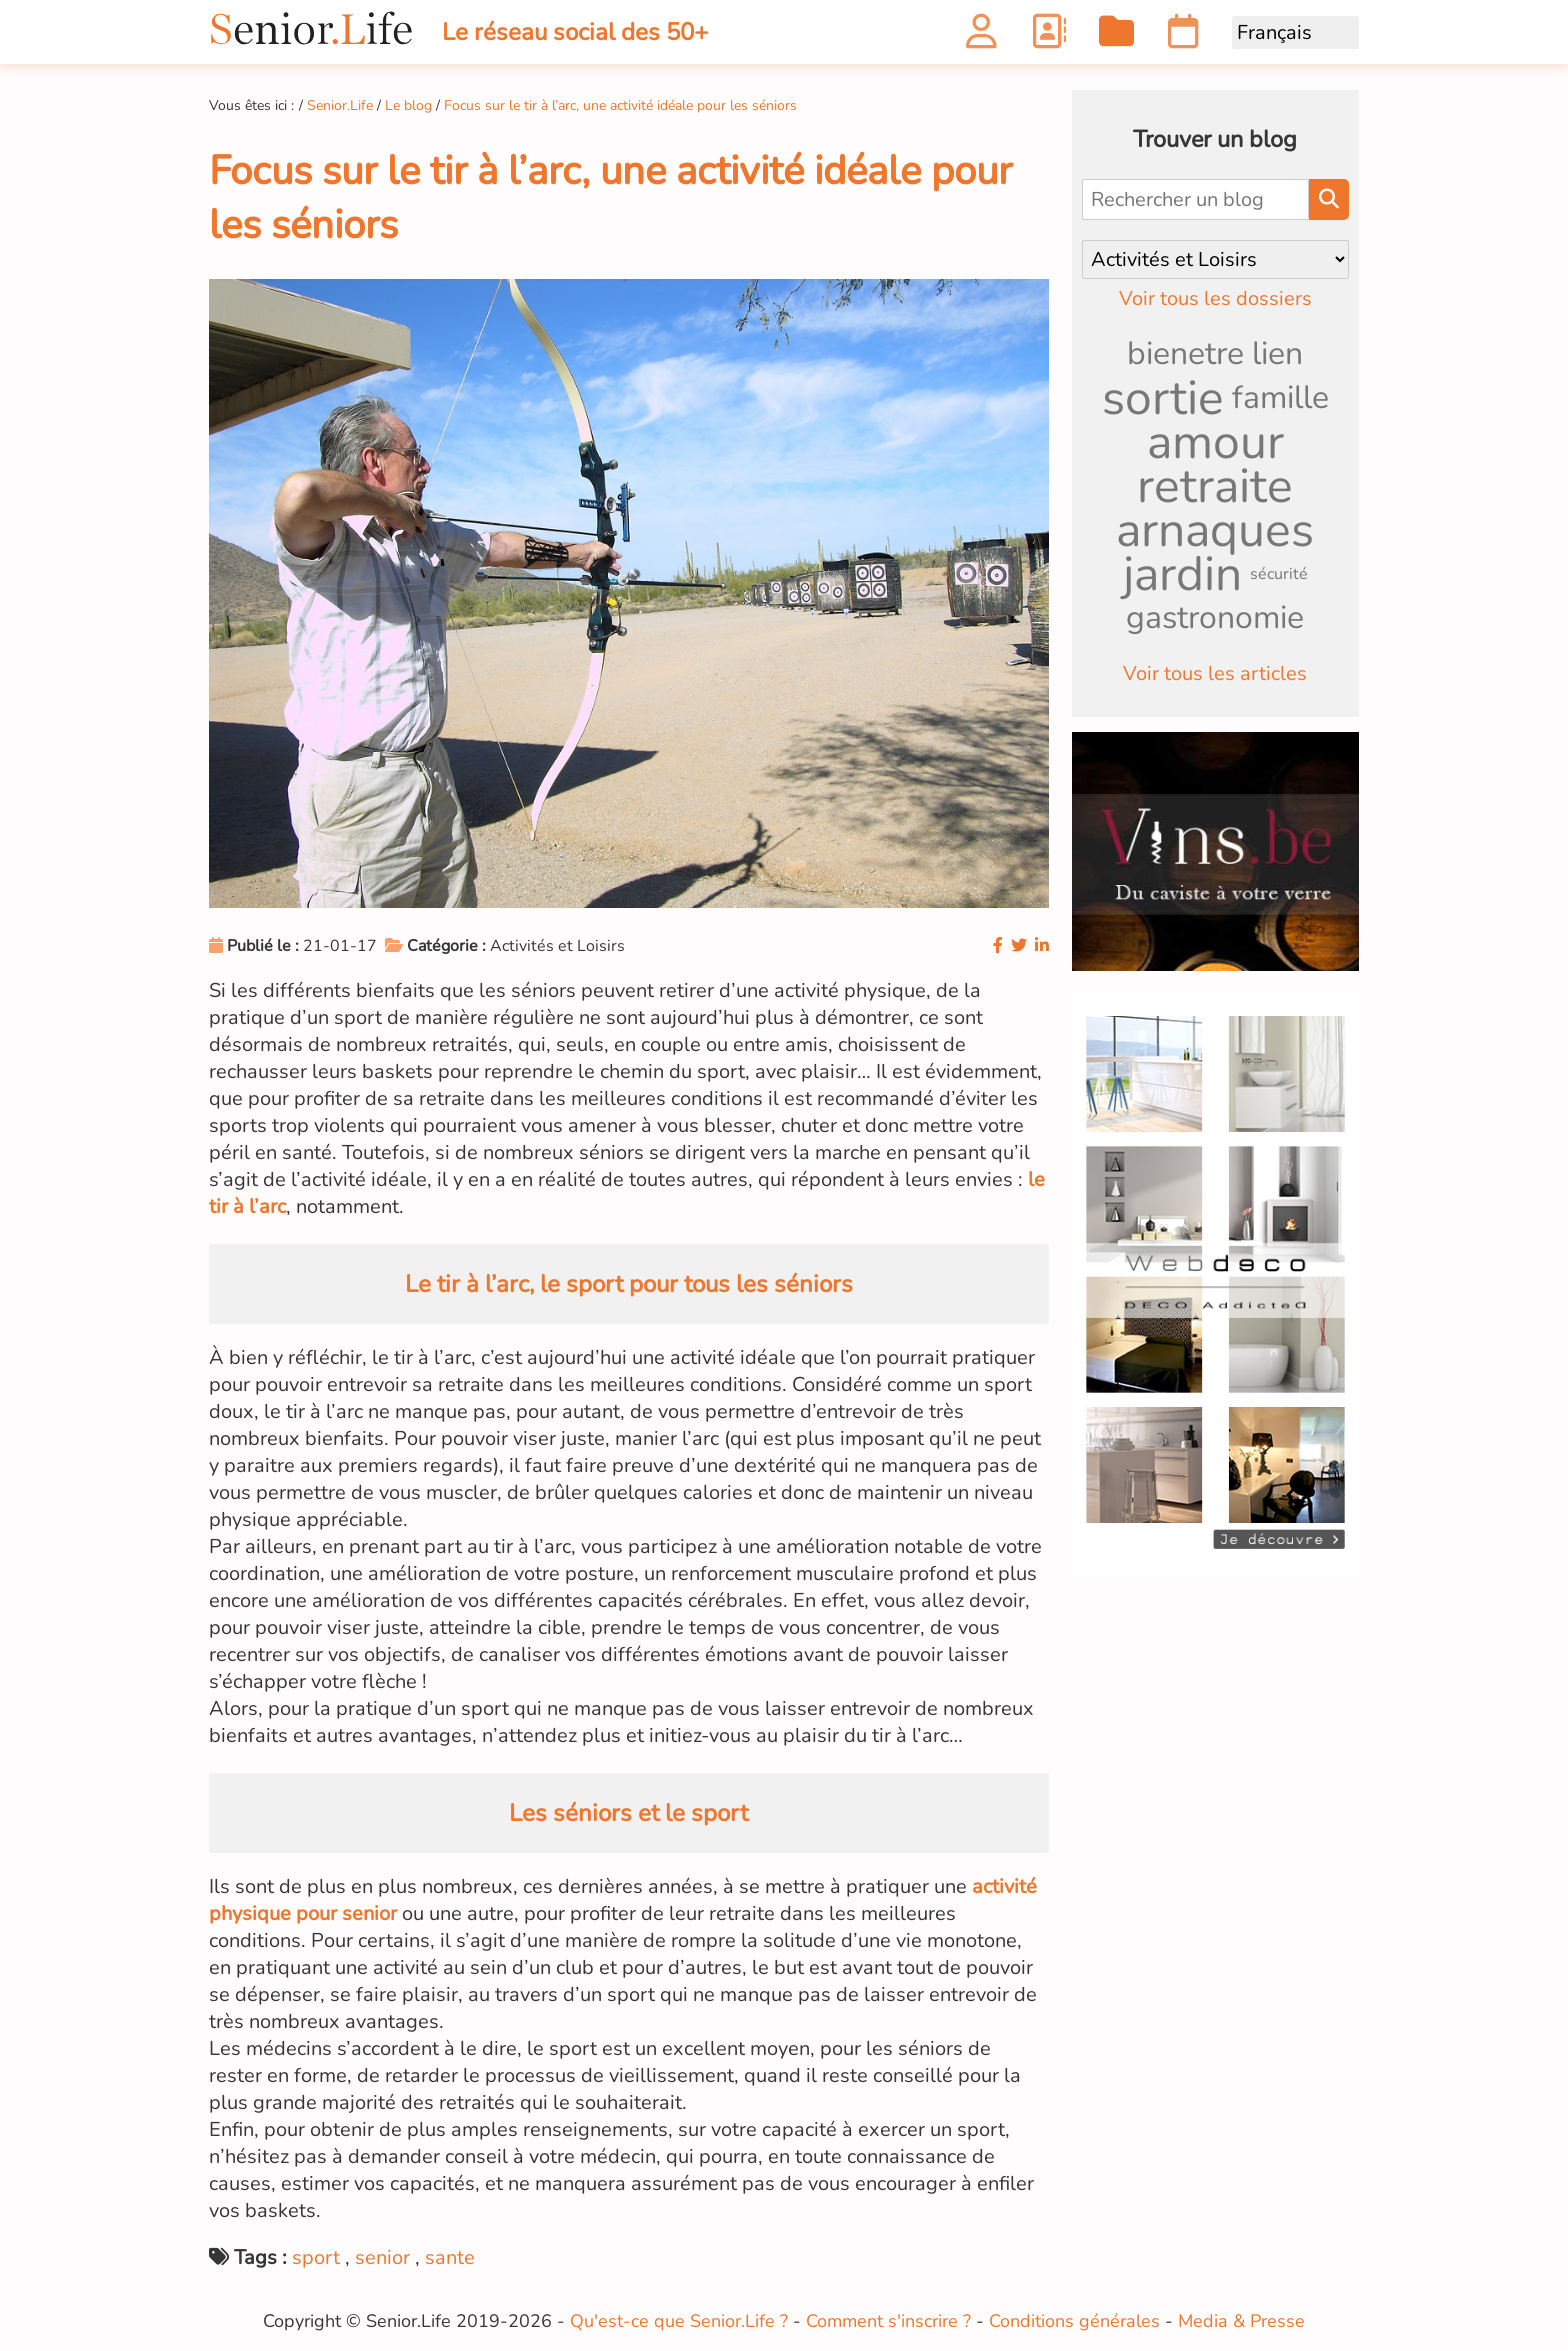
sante (450, 2257)
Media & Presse (1241, 2321)
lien (1277, 353)
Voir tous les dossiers (1215, 298)
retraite (1215, 486)
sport (316, 2257)
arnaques (1215, 530)
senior (382, 2257)
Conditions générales (1074, 2321)
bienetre (1185, 353)
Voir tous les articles (1215, 673)
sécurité (1279, 574)
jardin (1182, 574)
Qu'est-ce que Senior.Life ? (679, 2321)
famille (1280, 397)
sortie (1163, 398)
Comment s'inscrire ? (888, 2321)
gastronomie (1215, 617)
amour (1215, 442)
